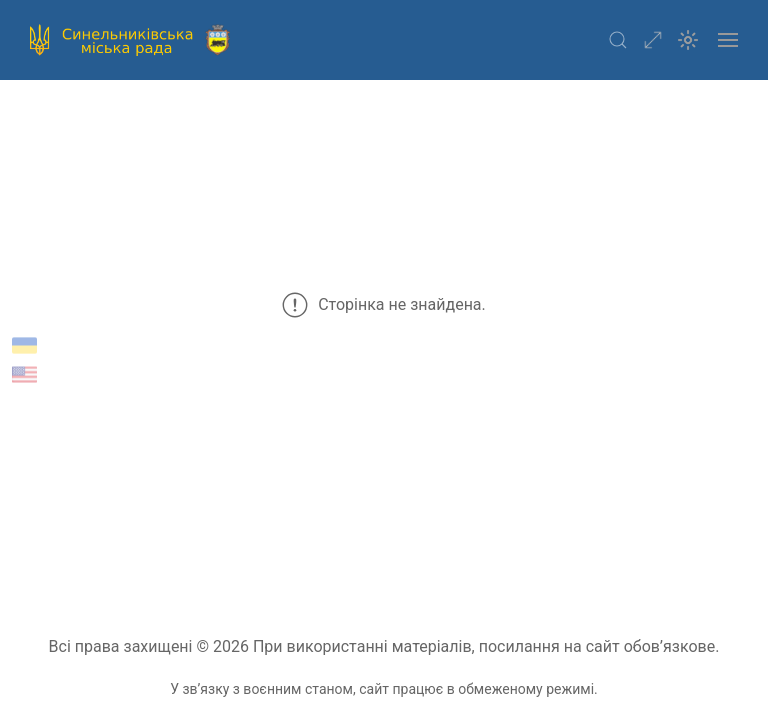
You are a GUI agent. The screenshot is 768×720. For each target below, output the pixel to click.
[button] (618, 40)
